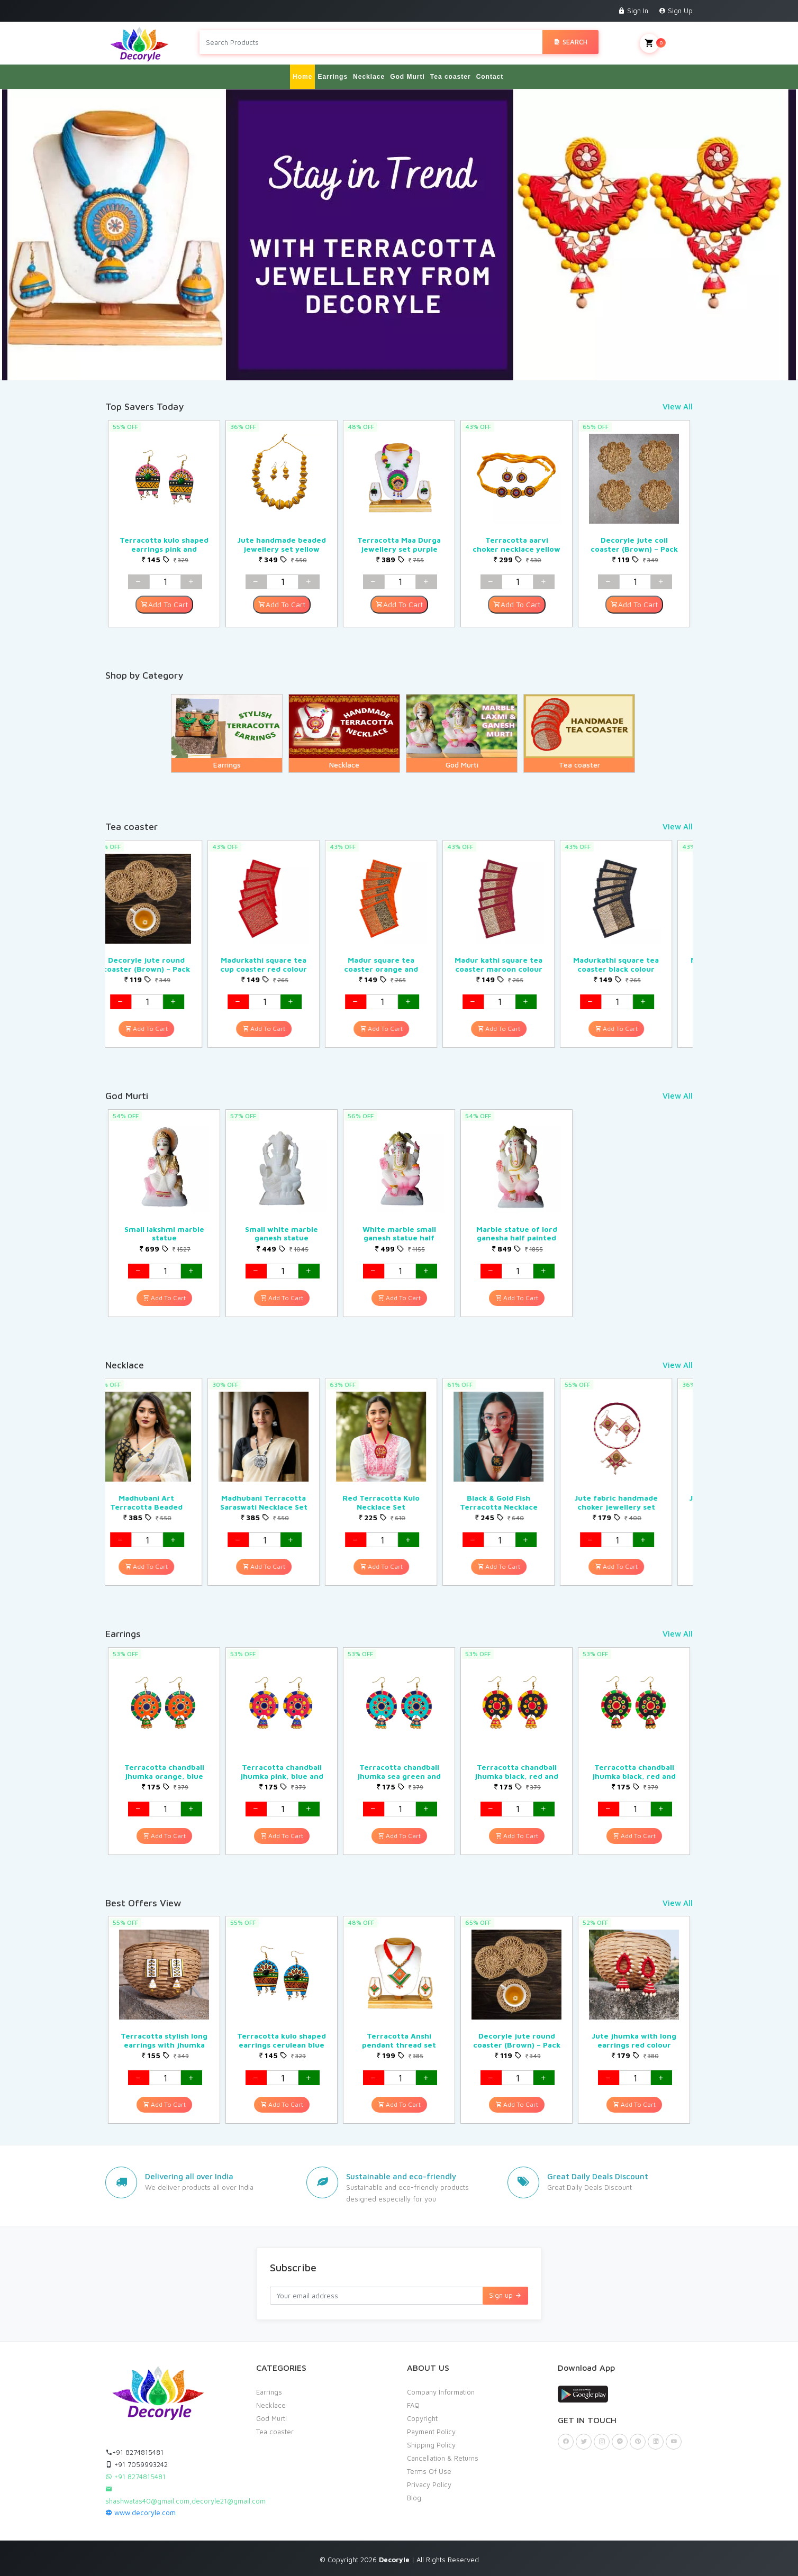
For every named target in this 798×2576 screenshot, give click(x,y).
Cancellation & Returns (442, 2457)
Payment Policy (431, 2431)
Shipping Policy (431, 2444)
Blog (414, 2497)
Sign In (633, 10)
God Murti (407, 76)
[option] (164, 523)
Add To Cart (164, 603)
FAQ (413, 2404)
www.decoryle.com (140, 2512)
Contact (490, 76)
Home (302, 76)
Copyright (422, 2418)
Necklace (369, 76)
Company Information (441, 2391)
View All (678, 405)
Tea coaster (450, 76)
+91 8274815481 (134, 2451)
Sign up (505, 2294)
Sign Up (676, 10)
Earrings (333, 76)
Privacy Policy (429, 2484)
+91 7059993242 (136, 2464)
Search (570, 42)
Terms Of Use (429, 2471)
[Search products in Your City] (371, 42)
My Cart (666, 42)
